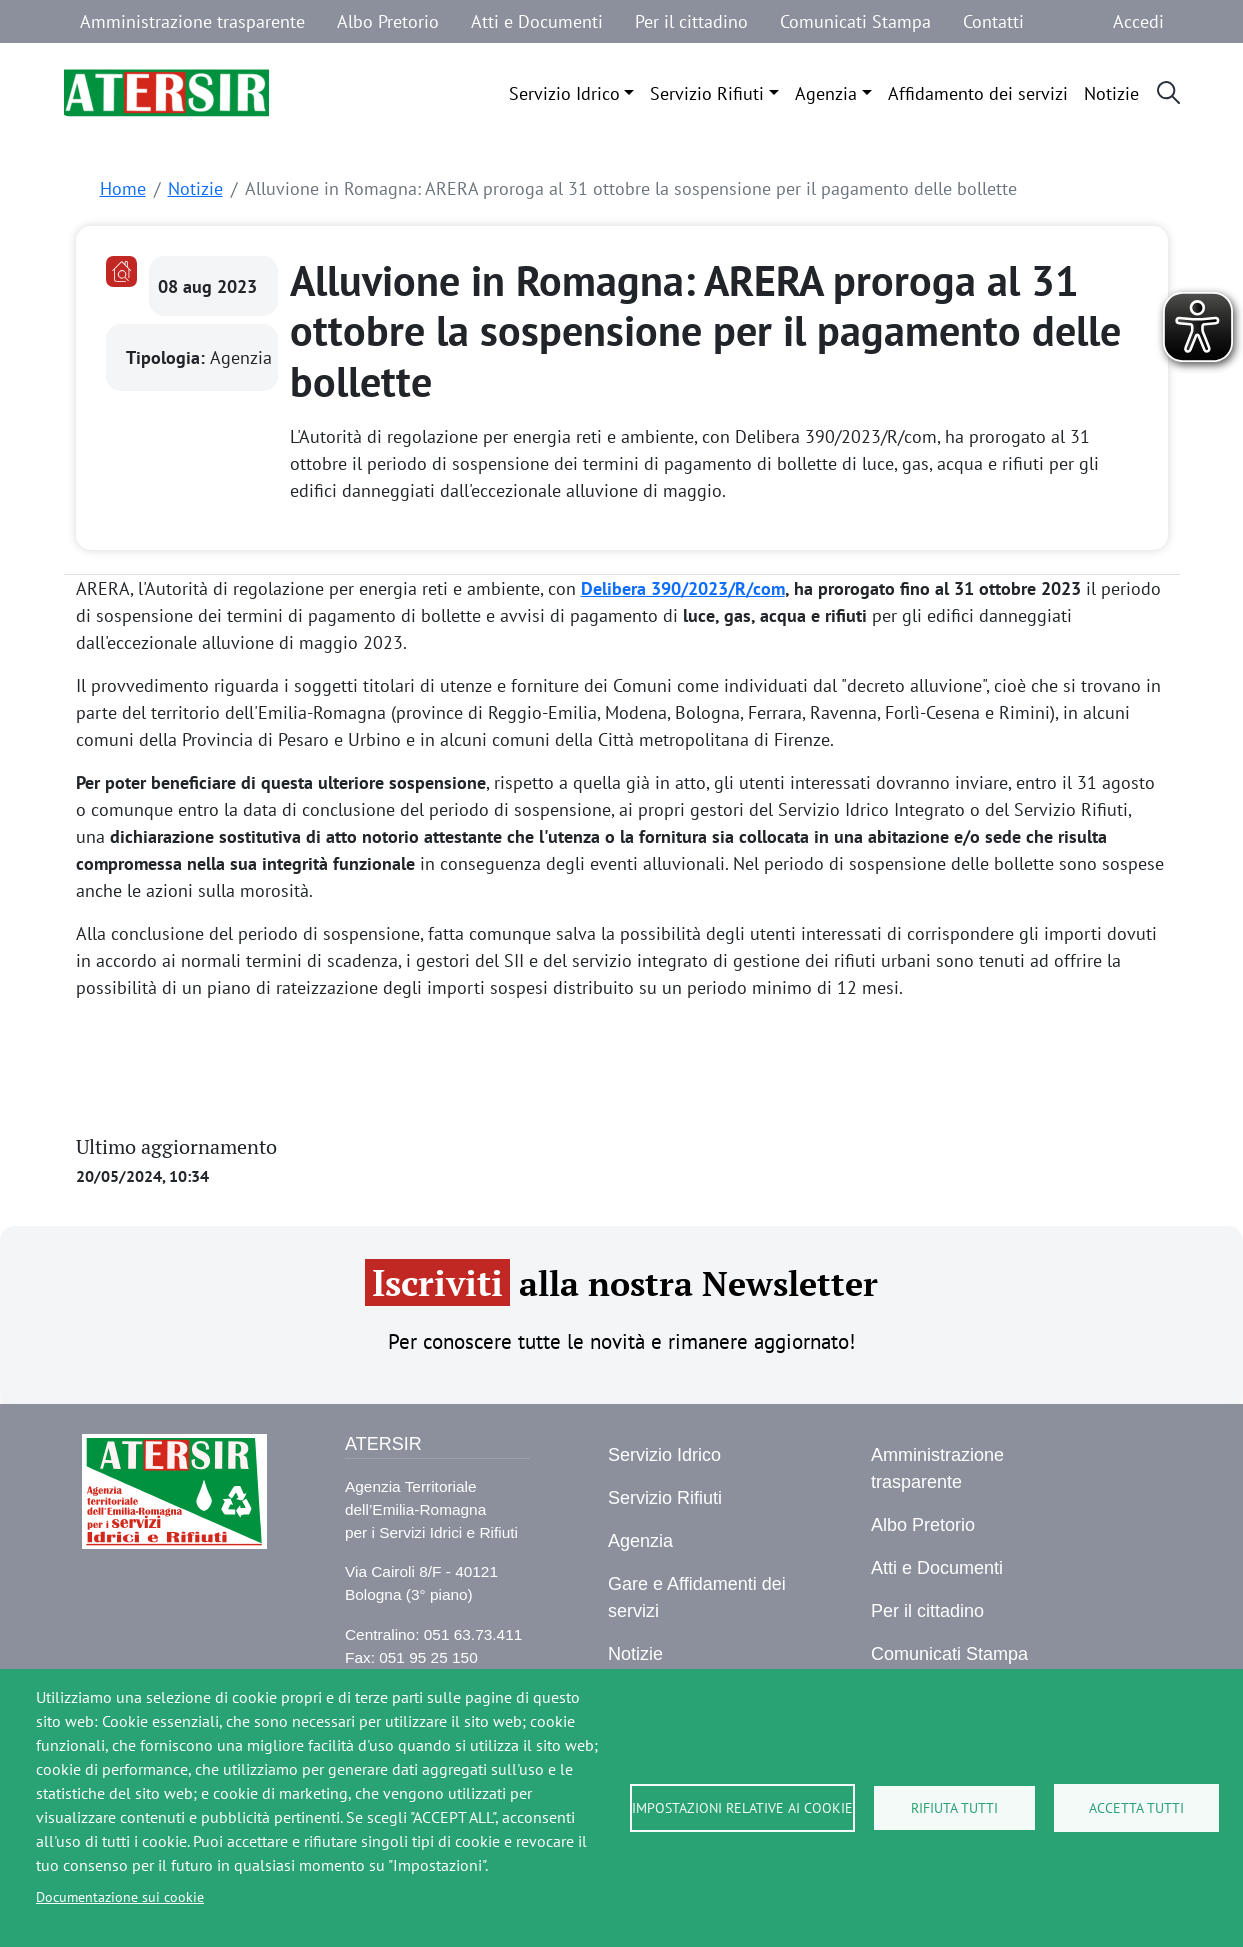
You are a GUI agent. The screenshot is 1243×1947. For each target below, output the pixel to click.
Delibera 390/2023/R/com (683, 588)
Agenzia (826, 93)
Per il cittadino (691, 21)
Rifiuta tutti (954, 1808)
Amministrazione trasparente (192, 21)
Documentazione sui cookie (120, 1897)
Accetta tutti (1136, 1808)
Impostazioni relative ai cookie (742, 1808)
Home (123, 188)
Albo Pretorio (388, 21)
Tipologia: (168, 357)
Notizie (1111, 93)
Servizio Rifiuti (707, 93)
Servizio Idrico (564, 93)
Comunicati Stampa (855, 21)
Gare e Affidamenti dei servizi (697, 1597)
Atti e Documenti (537, 21)
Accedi (1138, 21)
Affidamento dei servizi (978, 93)
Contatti (993, 21)
